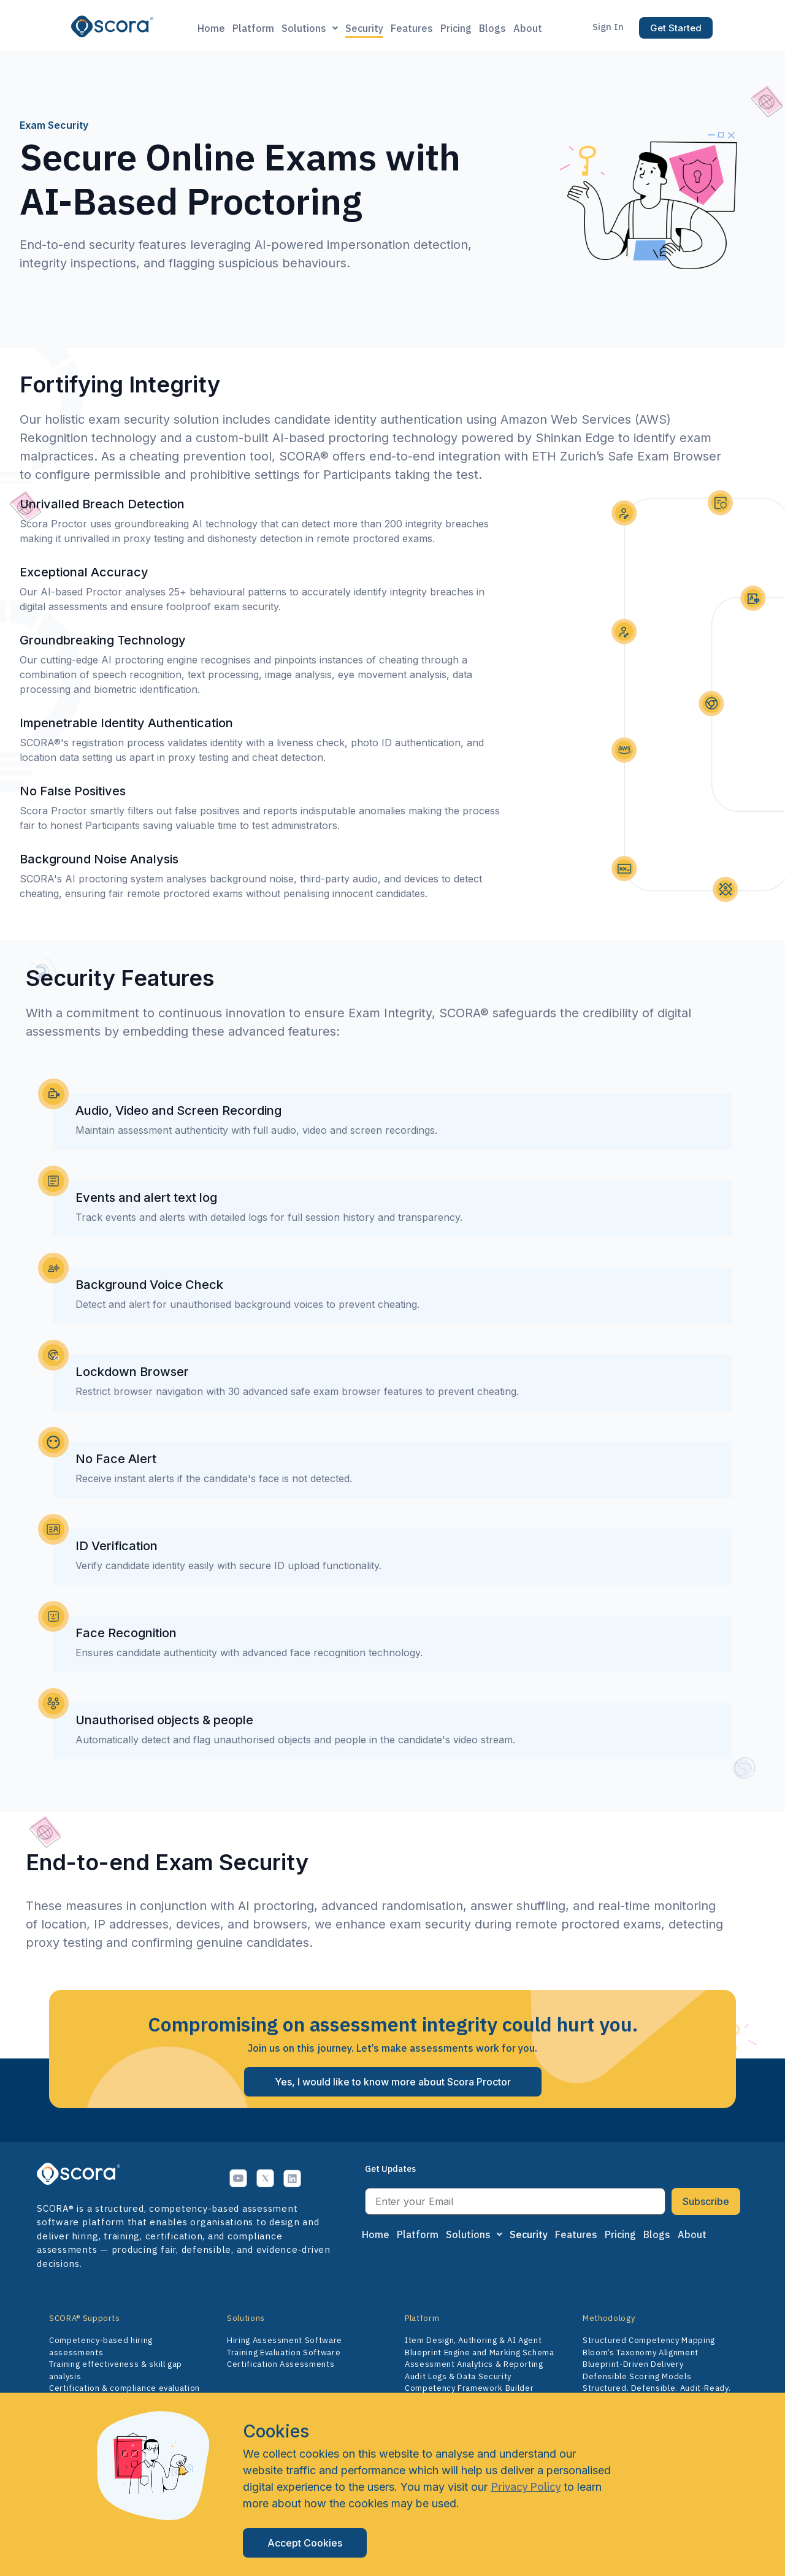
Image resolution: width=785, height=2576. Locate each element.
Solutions (309, 28)
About (527, 28)
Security (364, 28)
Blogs (492, 28)
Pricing (456, 28)
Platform (253, 28)
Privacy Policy (526, 2487)
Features (412, 28)
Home (211, 28)
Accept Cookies (304, 2543)
